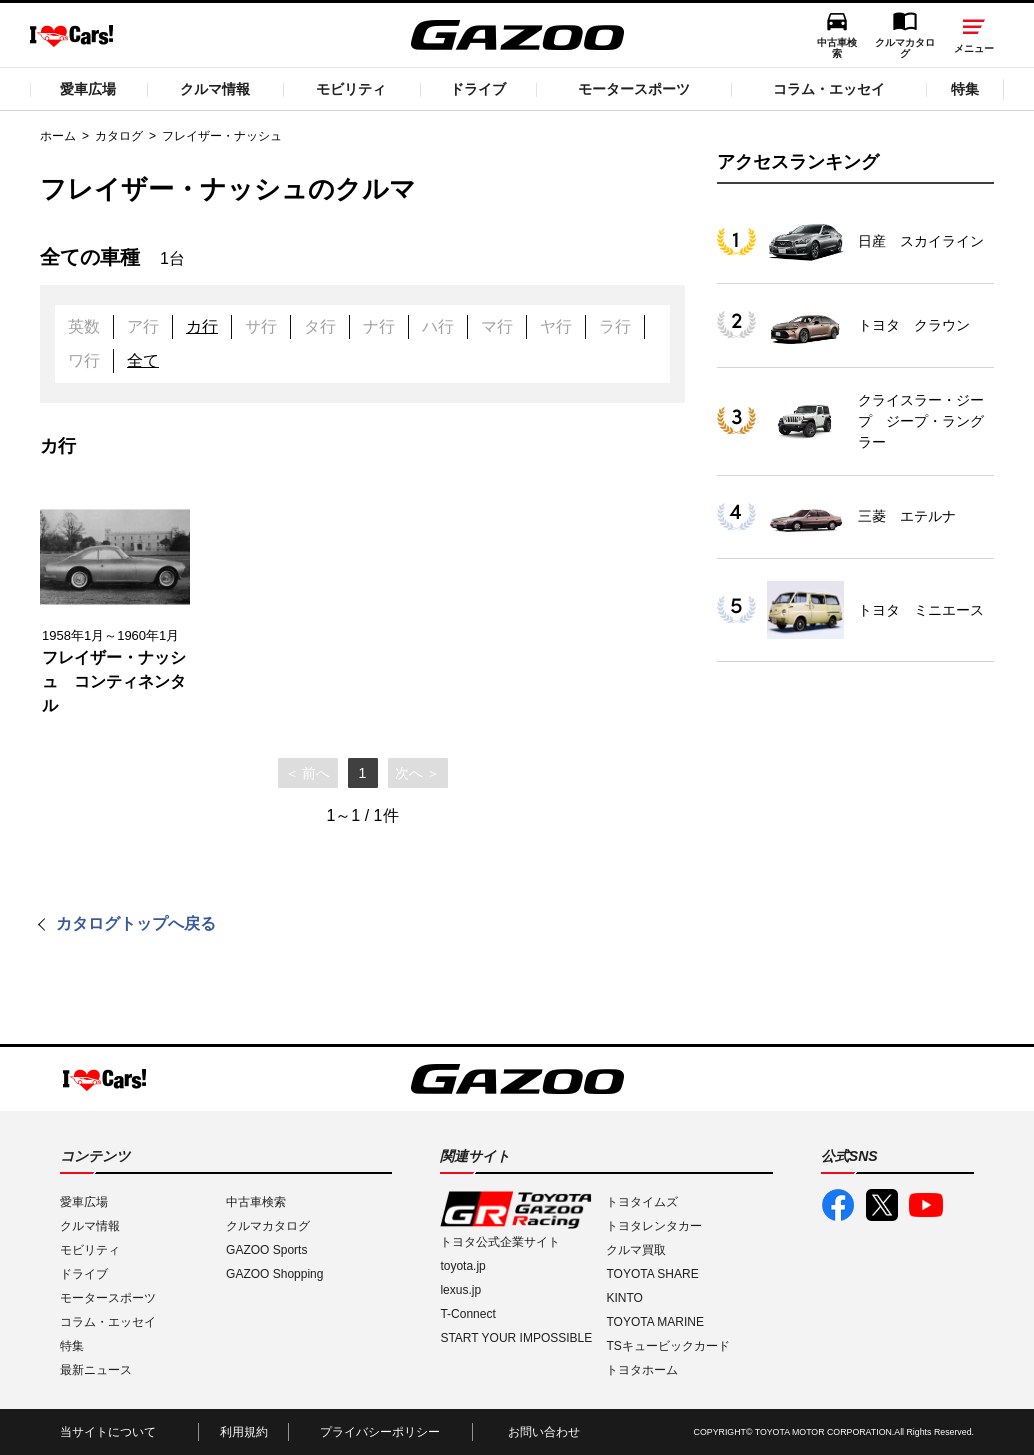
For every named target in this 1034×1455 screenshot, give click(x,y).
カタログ (119, 136)
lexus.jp (460, 1290)
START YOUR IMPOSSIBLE (516, 1338)
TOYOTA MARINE (655, 1322)
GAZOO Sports (266, 1250)
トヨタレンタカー (654, 1226)
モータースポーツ (634, 89)
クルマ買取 (636, 1250)
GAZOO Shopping (274, 1274)
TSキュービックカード (667, 1346)
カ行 (202, 326)
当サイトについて (108, 1432)
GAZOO (517, 35)
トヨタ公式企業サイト (500, 1242)
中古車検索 (837, 48)
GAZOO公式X (882, 1205)
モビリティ (351, 89)
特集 (965, 89)
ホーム (58, 136)
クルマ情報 (215, 89)
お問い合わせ (544, 1432)
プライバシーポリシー (380, 1432)
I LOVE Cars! (71, 36)
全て (143, 360)
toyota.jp (462, 1266)
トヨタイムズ (642, 1202)
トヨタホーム (642, 1370)
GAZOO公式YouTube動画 (926, 1205)
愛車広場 (88, 89)
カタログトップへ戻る (136, 923)
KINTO (624, 1298)
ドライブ (478, 89)
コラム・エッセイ (829, 89)
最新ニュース (96, 1370)
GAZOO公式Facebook (838, 1205)
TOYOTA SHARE (652, 1274)
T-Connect (467, 1314)
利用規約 (244, 1432)
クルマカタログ (905, 48)
